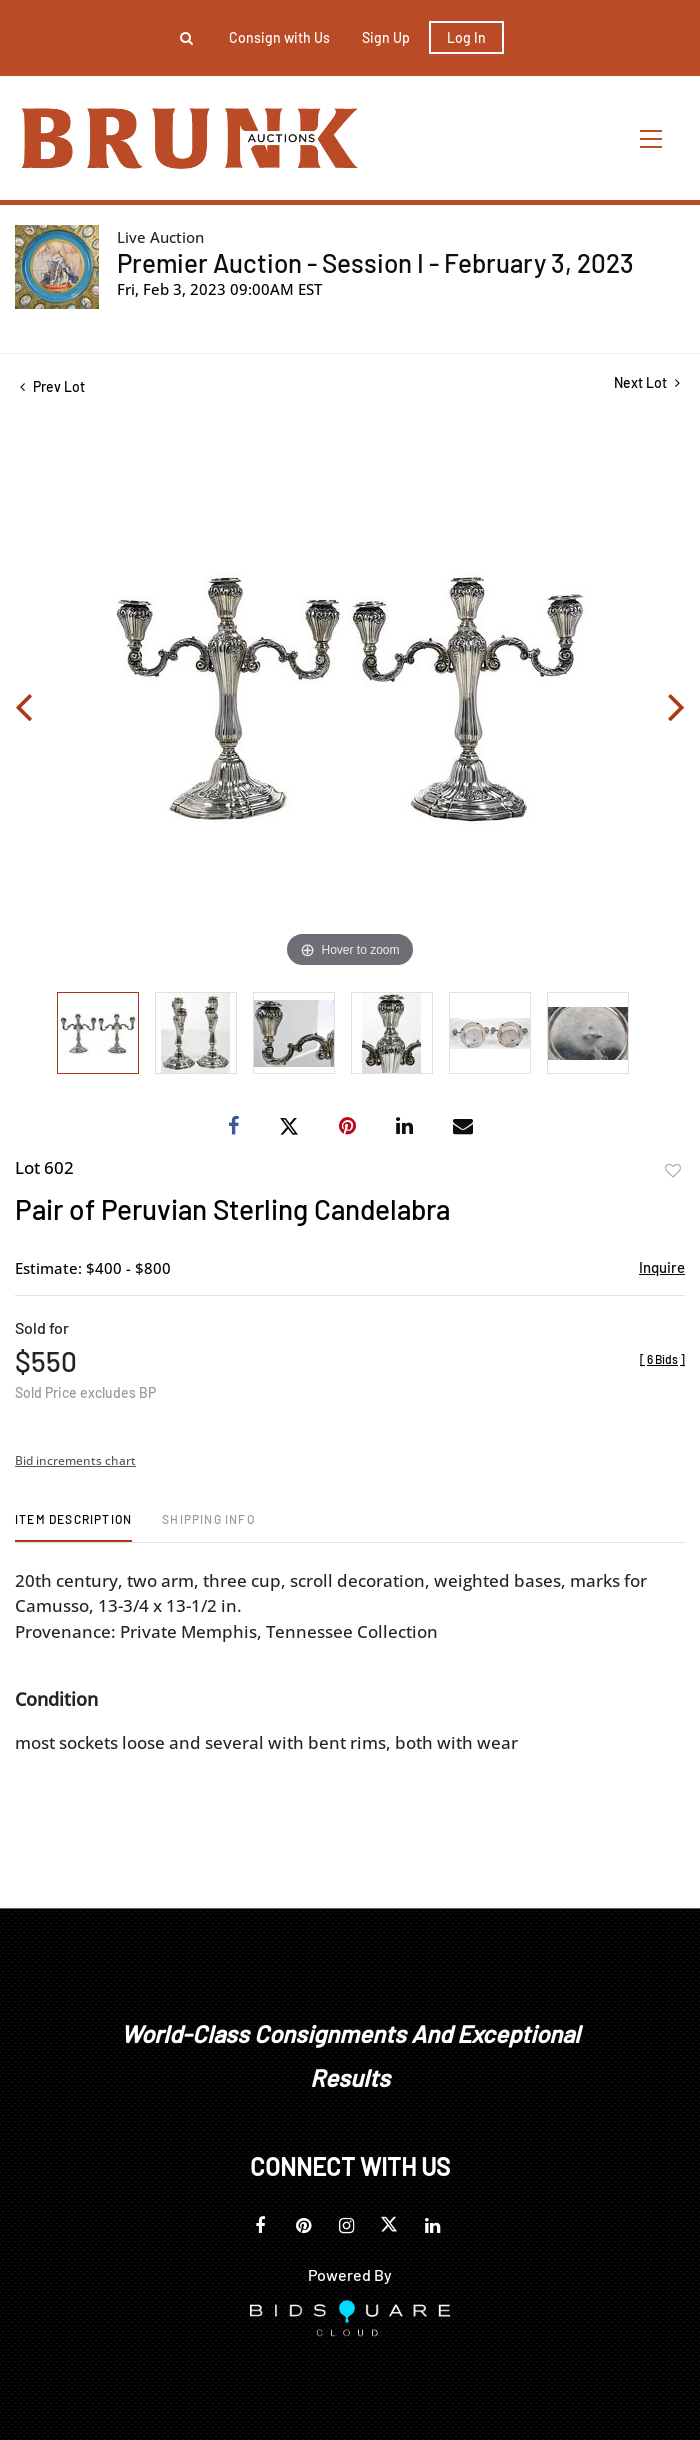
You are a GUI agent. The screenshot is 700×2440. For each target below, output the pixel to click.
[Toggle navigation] (652, 138)
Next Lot (647, 382)
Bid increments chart (75, 1460)
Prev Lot (52, 386)
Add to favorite (673, 1171)
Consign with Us (279, 37)
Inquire (662, 1267)
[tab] (73, 1526)
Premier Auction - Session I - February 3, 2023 (375, 262)
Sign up (386, 37)
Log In (466, 37)
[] (662, 1359)
